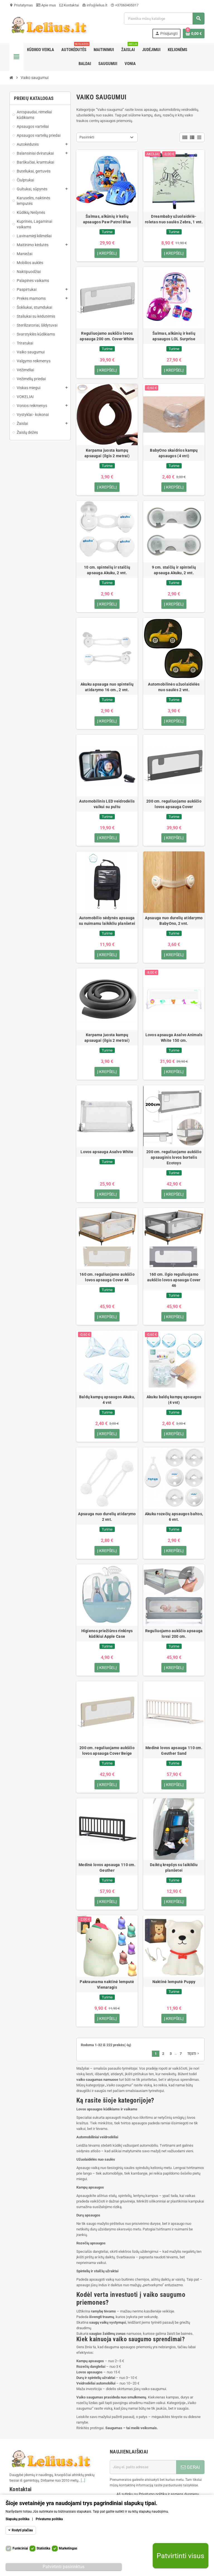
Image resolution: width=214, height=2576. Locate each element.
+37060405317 (124, 5)
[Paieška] (164, 19)
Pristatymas (21, 5)
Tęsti (193, 2054)
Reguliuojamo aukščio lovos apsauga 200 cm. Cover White (107, 336)
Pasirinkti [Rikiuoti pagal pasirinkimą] (86, 137)
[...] (83, 2481)
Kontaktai (69, 5)
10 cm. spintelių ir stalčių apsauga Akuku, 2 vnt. (107, 570)
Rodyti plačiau (22, 2530)
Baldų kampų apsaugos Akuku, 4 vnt (107, 1400)
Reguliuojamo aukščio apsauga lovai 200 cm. (174, 1634)
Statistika (43, 2548)
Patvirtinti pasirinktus (63, 2566)
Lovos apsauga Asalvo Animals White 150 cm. (174, 1038)
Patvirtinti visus (180, 2556)
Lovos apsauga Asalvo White (107, 1152)
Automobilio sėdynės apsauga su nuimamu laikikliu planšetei (107, 921)
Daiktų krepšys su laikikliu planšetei (174, 1868)
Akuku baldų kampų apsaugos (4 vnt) (174, 1400)
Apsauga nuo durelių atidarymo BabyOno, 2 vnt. (174, 921)
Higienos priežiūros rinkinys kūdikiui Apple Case (107, 1634)
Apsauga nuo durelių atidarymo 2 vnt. (107, 1517)
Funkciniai (20, 2548)
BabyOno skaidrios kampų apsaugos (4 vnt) (174, 453)
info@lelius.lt (94, 5)
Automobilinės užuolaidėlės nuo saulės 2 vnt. (174, 687)
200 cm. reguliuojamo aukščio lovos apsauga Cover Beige (107, 1751)
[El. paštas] (143, 2467)
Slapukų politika (17, 2519)
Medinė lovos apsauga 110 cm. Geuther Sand (173, 1751)
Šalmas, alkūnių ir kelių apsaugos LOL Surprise (173, 336)
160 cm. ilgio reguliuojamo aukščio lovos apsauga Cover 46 (174, 1280)
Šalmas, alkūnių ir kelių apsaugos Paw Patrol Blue (107, 219)
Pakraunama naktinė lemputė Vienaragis (107, 1985)
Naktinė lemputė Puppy (174, 1982)
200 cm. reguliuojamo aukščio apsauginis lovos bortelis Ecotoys (173, 1157)
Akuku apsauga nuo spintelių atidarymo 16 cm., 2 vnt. (107, 687)
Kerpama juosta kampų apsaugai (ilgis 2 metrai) (107, 453)
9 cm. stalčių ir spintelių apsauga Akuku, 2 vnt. (174, 570)
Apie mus (46, 5)
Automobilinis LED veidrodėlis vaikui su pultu (107, 804)
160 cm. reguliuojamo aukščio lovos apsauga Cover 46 (107, 1277)
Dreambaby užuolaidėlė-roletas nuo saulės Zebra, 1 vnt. (174, 219)
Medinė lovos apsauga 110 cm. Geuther (107, 1868)
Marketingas (68, 2548)
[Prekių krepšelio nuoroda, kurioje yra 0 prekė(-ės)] (194, 33)
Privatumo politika (49, 2519)
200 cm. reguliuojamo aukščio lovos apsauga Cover (173, 804)
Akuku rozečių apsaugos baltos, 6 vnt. (174, 1517)
